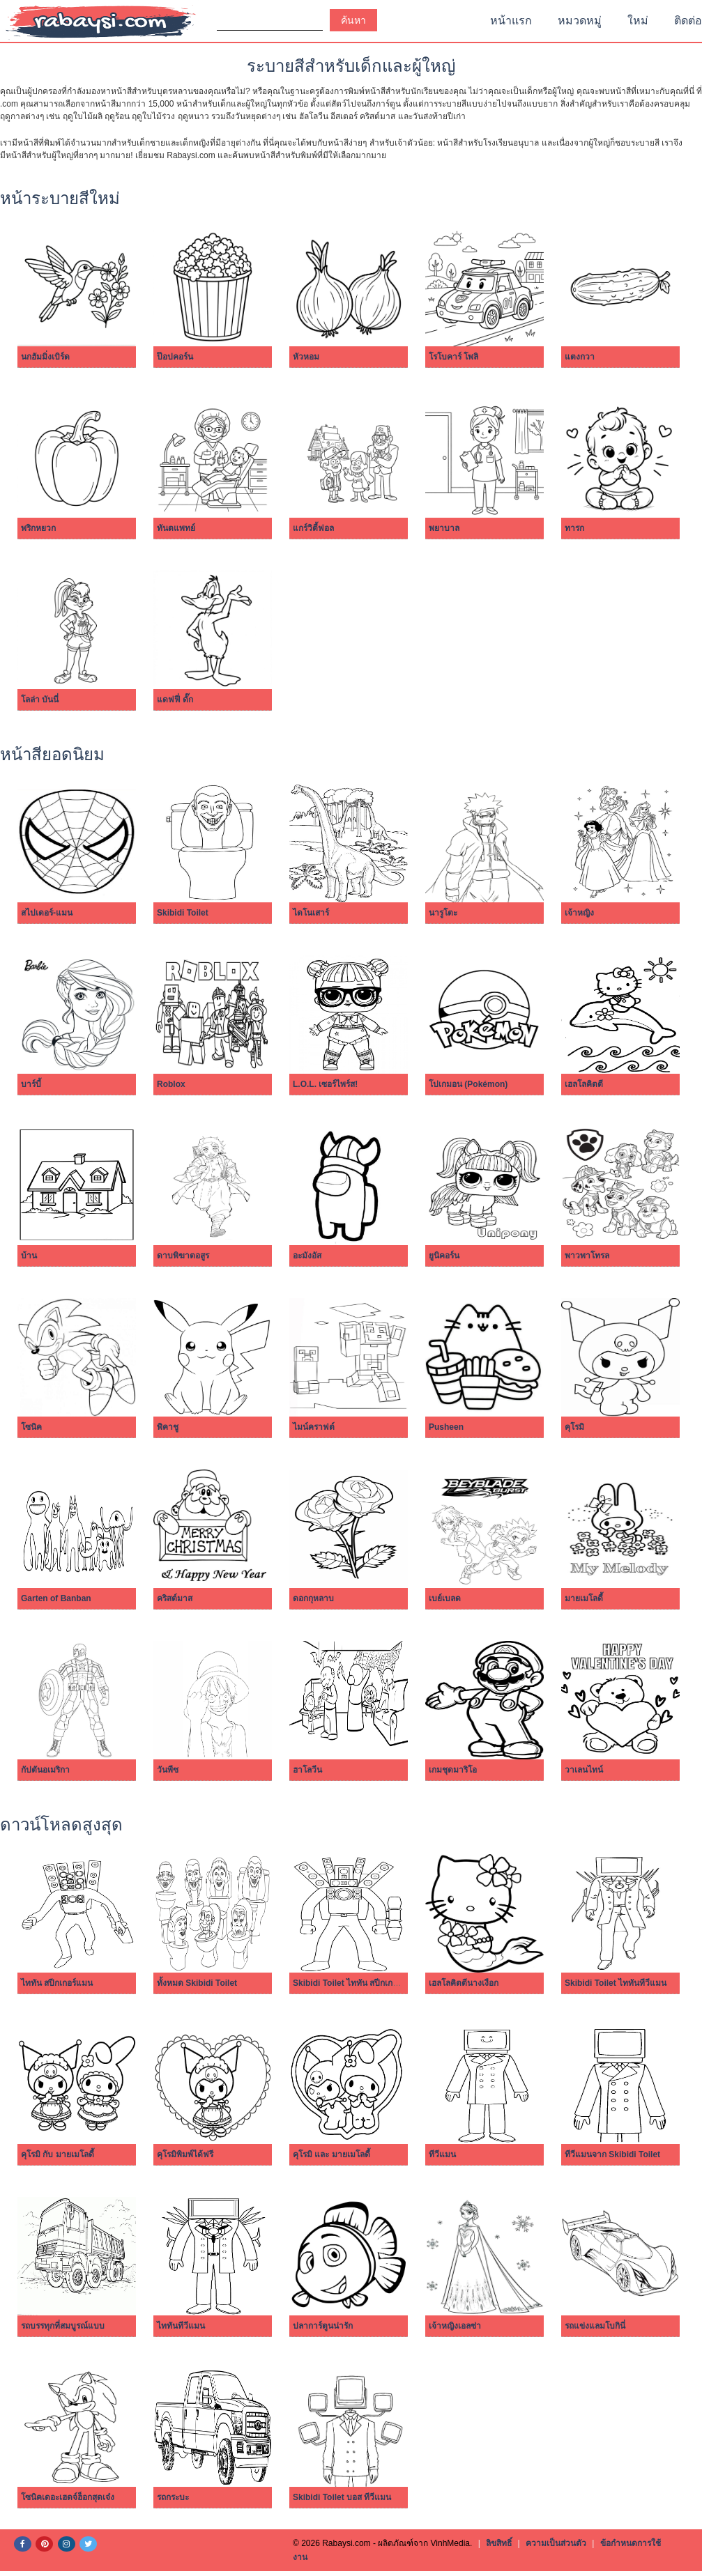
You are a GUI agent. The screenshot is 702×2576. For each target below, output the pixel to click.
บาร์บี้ (31, 1084)
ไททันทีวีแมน (181, 2326)
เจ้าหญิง (579, 913)
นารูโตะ (443, 913)
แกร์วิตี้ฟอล (313, 528)
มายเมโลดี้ (584, 1598)
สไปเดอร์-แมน (47, 913)
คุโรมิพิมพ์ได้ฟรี (185, 2154)
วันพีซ (167, 1770)
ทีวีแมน (442, 2154)
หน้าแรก (511, 20)
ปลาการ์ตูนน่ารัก (323, 2326)
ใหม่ (637, 20)
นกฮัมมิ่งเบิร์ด (45, 357)
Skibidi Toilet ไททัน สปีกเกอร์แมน (355, 1983)
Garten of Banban (56, 1598)
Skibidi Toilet (182, 913)
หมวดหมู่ (580, 20)
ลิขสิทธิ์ (499, 2543)
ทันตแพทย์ (176, 528)
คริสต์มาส (174, 1598)
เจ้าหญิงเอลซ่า (455, 2326)
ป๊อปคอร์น (175, 357)
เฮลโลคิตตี (584, 1084)
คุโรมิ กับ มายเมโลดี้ (57, 2154)
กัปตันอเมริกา (45, 1770)
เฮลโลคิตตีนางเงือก (463, 1983)
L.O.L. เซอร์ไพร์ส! (325, 1084)
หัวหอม (306, 357)
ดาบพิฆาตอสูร (183, 1255)
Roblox (171, 1084)
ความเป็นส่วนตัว (556, 2543)
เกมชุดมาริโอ (453, 1770)
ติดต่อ (688, 20)
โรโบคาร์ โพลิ (453, 357)
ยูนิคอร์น (444, 1255)
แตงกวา (580, 357)
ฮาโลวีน (307, 1770)
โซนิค (31, 1427)
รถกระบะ (173, 2497)
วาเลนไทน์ (584, 1770)
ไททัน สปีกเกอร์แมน (57, 1983)
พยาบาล (444, 528)
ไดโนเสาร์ (311, 913)
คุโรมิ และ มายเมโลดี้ (331, 2154)
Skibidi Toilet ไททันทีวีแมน (615, 1983)
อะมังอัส (307, 1255)
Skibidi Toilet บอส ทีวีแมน (342, 2497)
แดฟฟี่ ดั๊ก (175, 699)
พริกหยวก (38, 528)
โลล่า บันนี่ (40, 699)
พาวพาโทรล (587, 1255)
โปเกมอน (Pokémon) (468, 1084)
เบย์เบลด (445, 1598)
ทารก (574, 528)
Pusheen (446, 1427)
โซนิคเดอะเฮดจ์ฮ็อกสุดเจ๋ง (67, 2497)
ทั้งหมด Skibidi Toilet (197, 1983)
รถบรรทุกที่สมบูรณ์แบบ (63, 2326)
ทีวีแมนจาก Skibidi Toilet (612, 2154)
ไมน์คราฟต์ (314, 1427)
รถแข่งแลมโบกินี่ (595, 2326)
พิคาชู (167, 1427)
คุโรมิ (574, 1427)
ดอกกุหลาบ (313, 1598)
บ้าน (29, 1255)
